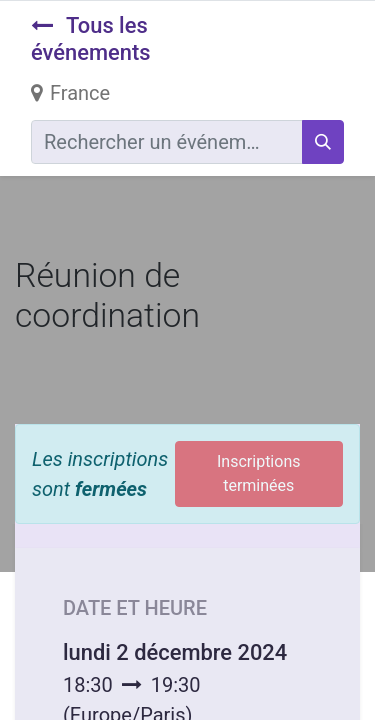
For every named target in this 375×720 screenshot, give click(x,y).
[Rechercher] (323, 142)
